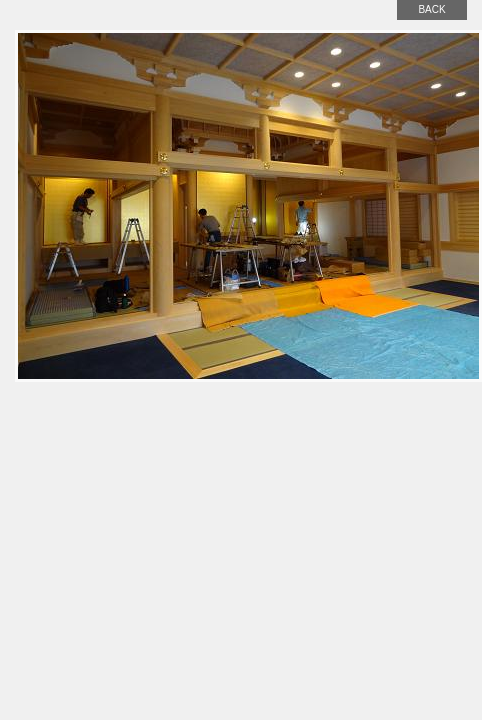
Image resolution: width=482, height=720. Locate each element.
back (431, 9)
